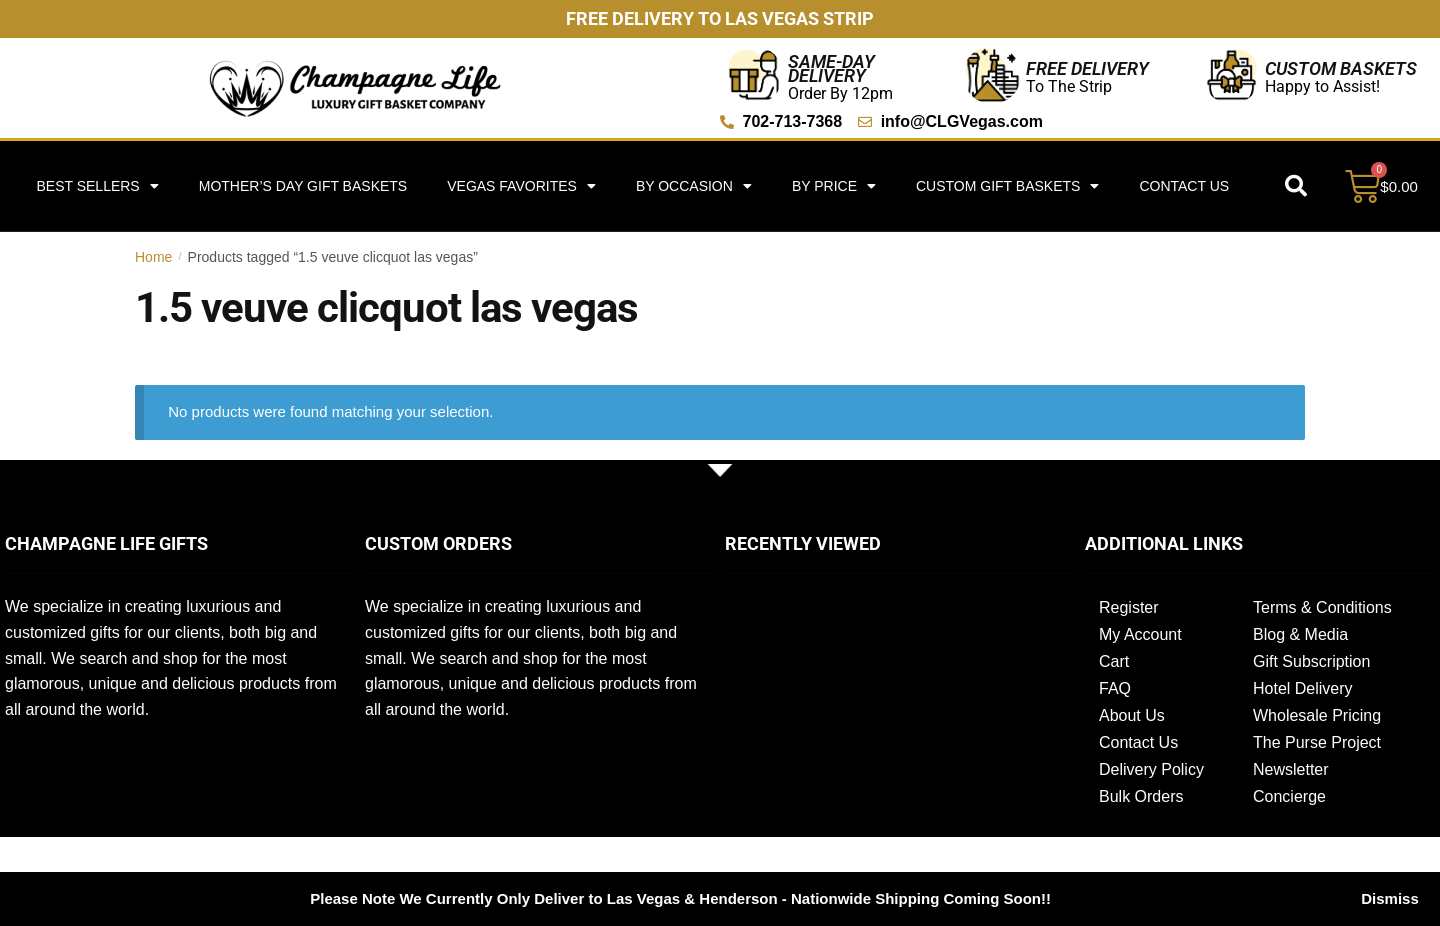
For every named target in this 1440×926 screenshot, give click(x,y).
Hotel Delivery (1303, 688)
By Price (834, 186)
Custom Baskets (1341, 68)
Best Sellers (97, 186)
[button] (1296, 186)
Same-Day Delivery (831, 68)
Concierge (1289, 796)
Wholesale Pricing (1317, 715)
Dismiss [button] (1390, 898)
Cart (1114, 661)
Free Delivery (1087, 68)
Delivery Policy (1151, 769)
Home (153, 257)
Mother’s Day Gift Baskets (303, 186)
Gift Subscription (1311, 661)
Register (1129, 607)
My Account (1140, 634)
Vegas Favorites (521, 186)
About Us (1132, 715)
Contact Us (1184, 186)
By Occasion (694, 186)
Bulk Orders (1141, 796)
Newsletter (1291, 769)
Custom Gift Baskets (1007, 186)
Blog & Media (1300, 634)
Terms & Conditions (1322, 607)
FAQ (1115, 688)
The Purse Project (1317, 742)
